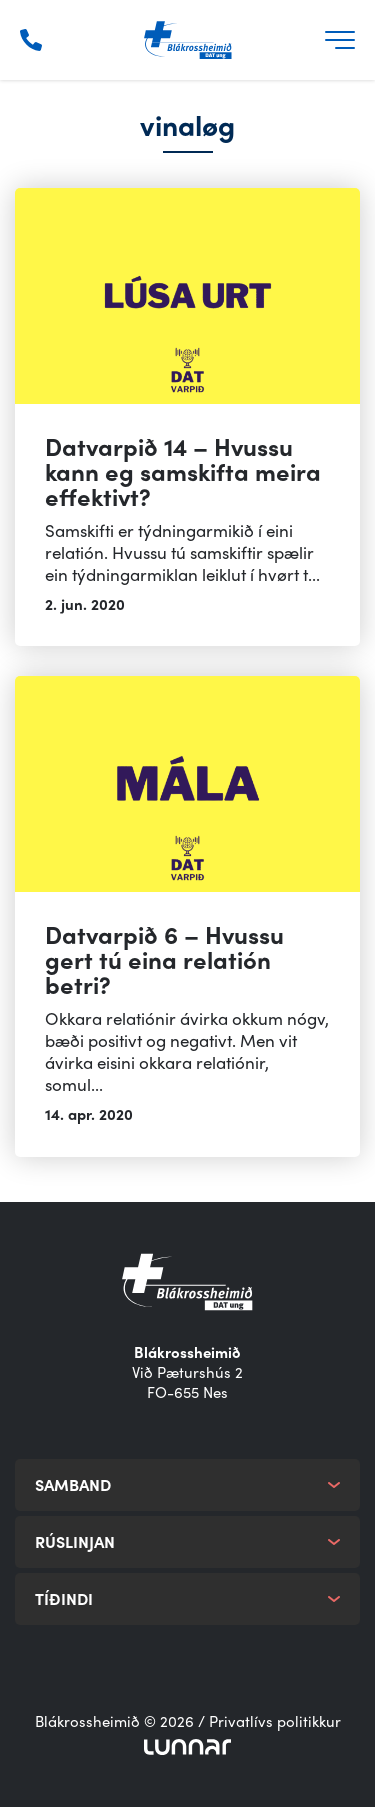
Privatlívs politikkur (275, 1721)
